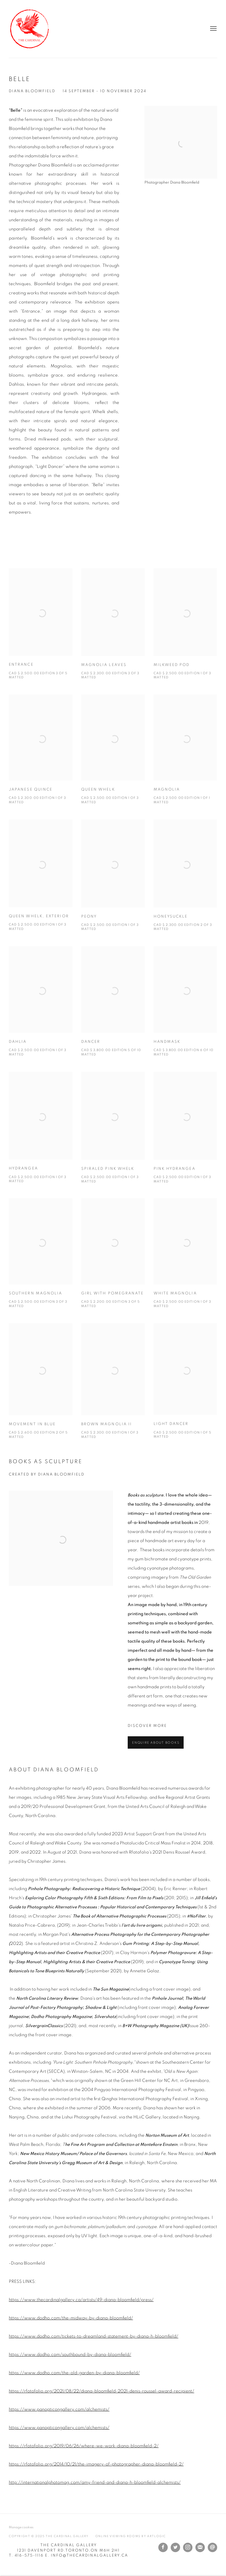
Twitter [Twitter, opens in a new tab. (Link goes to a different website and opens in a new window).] (175, 2547)
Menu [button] (212, 28)
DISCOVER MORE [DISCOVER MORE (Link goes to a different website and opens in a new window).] (147, 1726)
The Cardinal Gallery (29, 28)
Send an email (212, 2547)
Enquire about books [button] (155, 1742)
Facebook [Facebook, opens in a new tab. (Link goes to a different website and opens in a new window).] (163, 2547)
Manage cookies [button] (21, 2527)
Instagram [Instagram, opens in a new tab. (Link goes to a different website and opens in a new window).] (187, 2547)
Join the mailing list (200, 2547)
